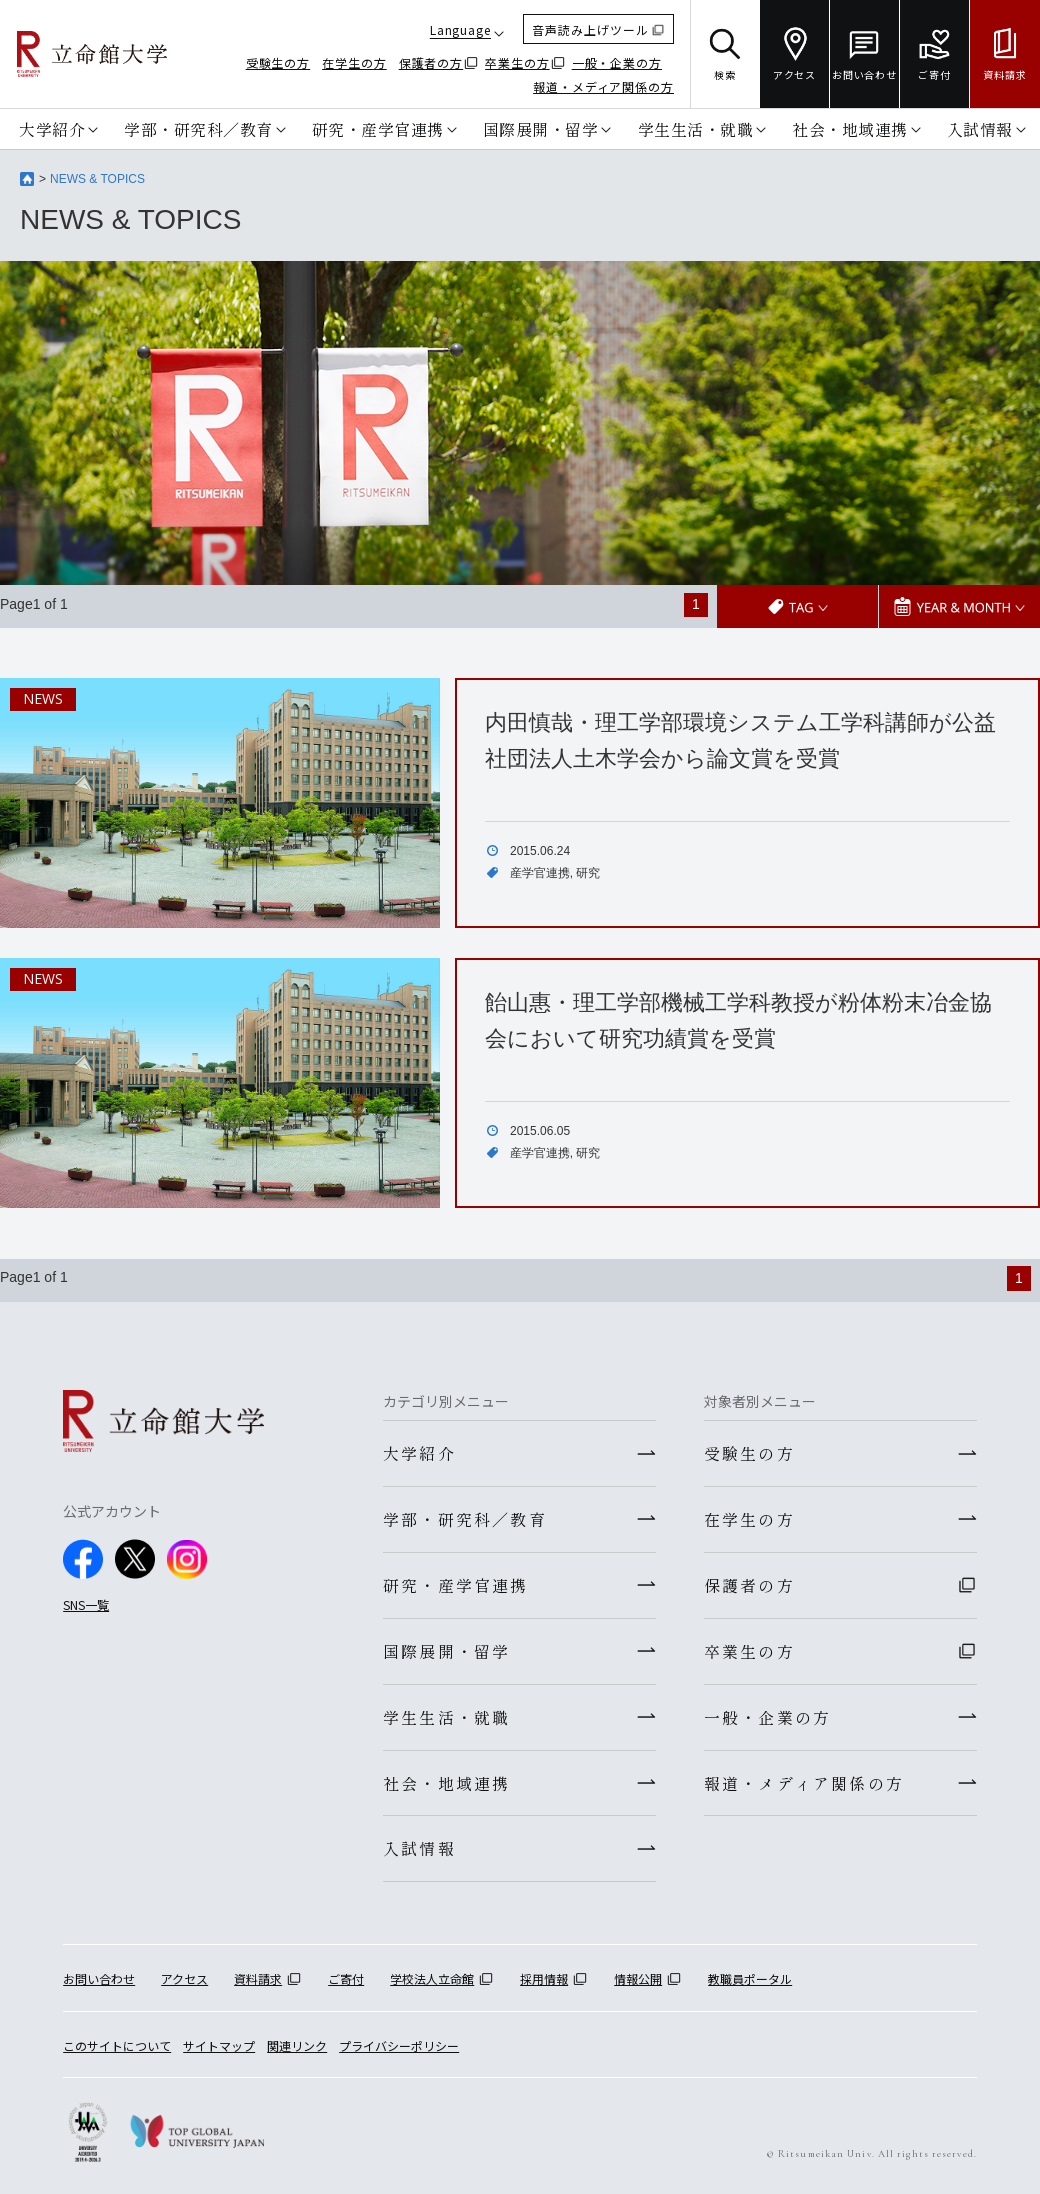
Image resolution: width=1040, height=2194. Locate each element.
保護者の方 (431, 62)
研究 (588, 872)
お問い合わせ (99, 1979)
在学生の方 (354, 62)
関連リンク (297, 2045)
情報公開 (638, 1979)
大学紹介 (52, 129)
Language (460, 29)
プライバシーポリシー (399, 2045)
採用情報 (544, 1979)
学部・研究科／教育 (198, 129)
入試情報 (980, 129)
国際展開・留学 (541, 129)
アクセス (184, 1979)
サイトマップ (219, 2045)
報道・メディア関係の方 (603, 86)
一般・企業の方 (617, 62)
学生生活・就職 (696, 129)
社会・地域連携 (850, 129)
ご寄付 (346, 1979)
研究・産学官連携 (378, 129)
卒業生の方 (517, 62)
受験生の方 (278, 62)
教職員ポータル (750, 1979)
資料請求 (258, 1979)
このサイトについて (117, 2045)
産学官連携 (540, 872)
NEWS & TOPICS (97, 179)
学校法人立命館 (432, 1979)
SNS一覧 (86, 1603)
